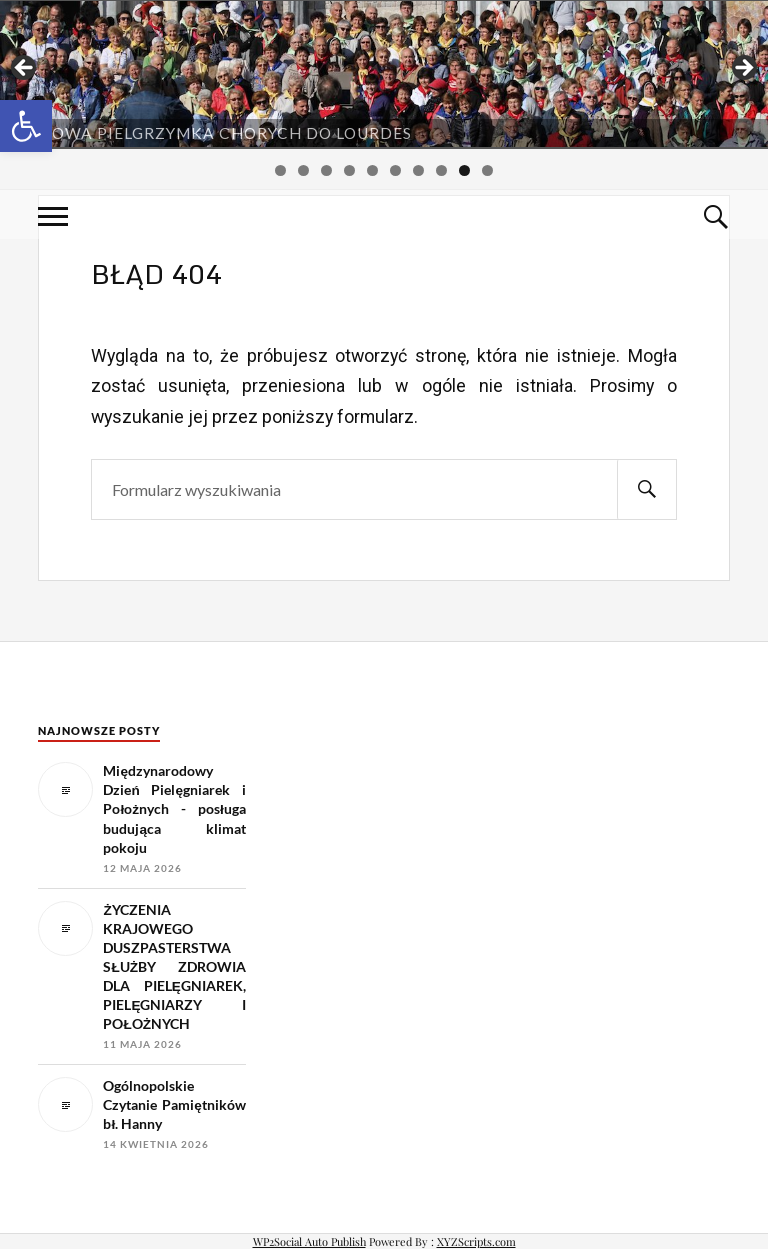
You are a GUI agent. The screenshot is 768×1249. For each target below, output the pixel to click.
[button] (26, 126)
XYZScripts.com (476, 1241)
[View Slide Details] (384, 74)
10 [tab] (487, 172)
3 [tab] (326, 170)
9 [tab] (464, 170)
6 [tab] (395, 170)
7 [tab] (418, 170)
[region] (384, 74)
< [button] (25, 69)
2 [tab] (303, 170)
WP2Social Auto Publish (309, 1241)
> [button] (743, 69)
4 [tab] (349, 170)
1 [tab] (280, 170)
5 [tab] (372, 170)
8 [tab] (441, 170)
